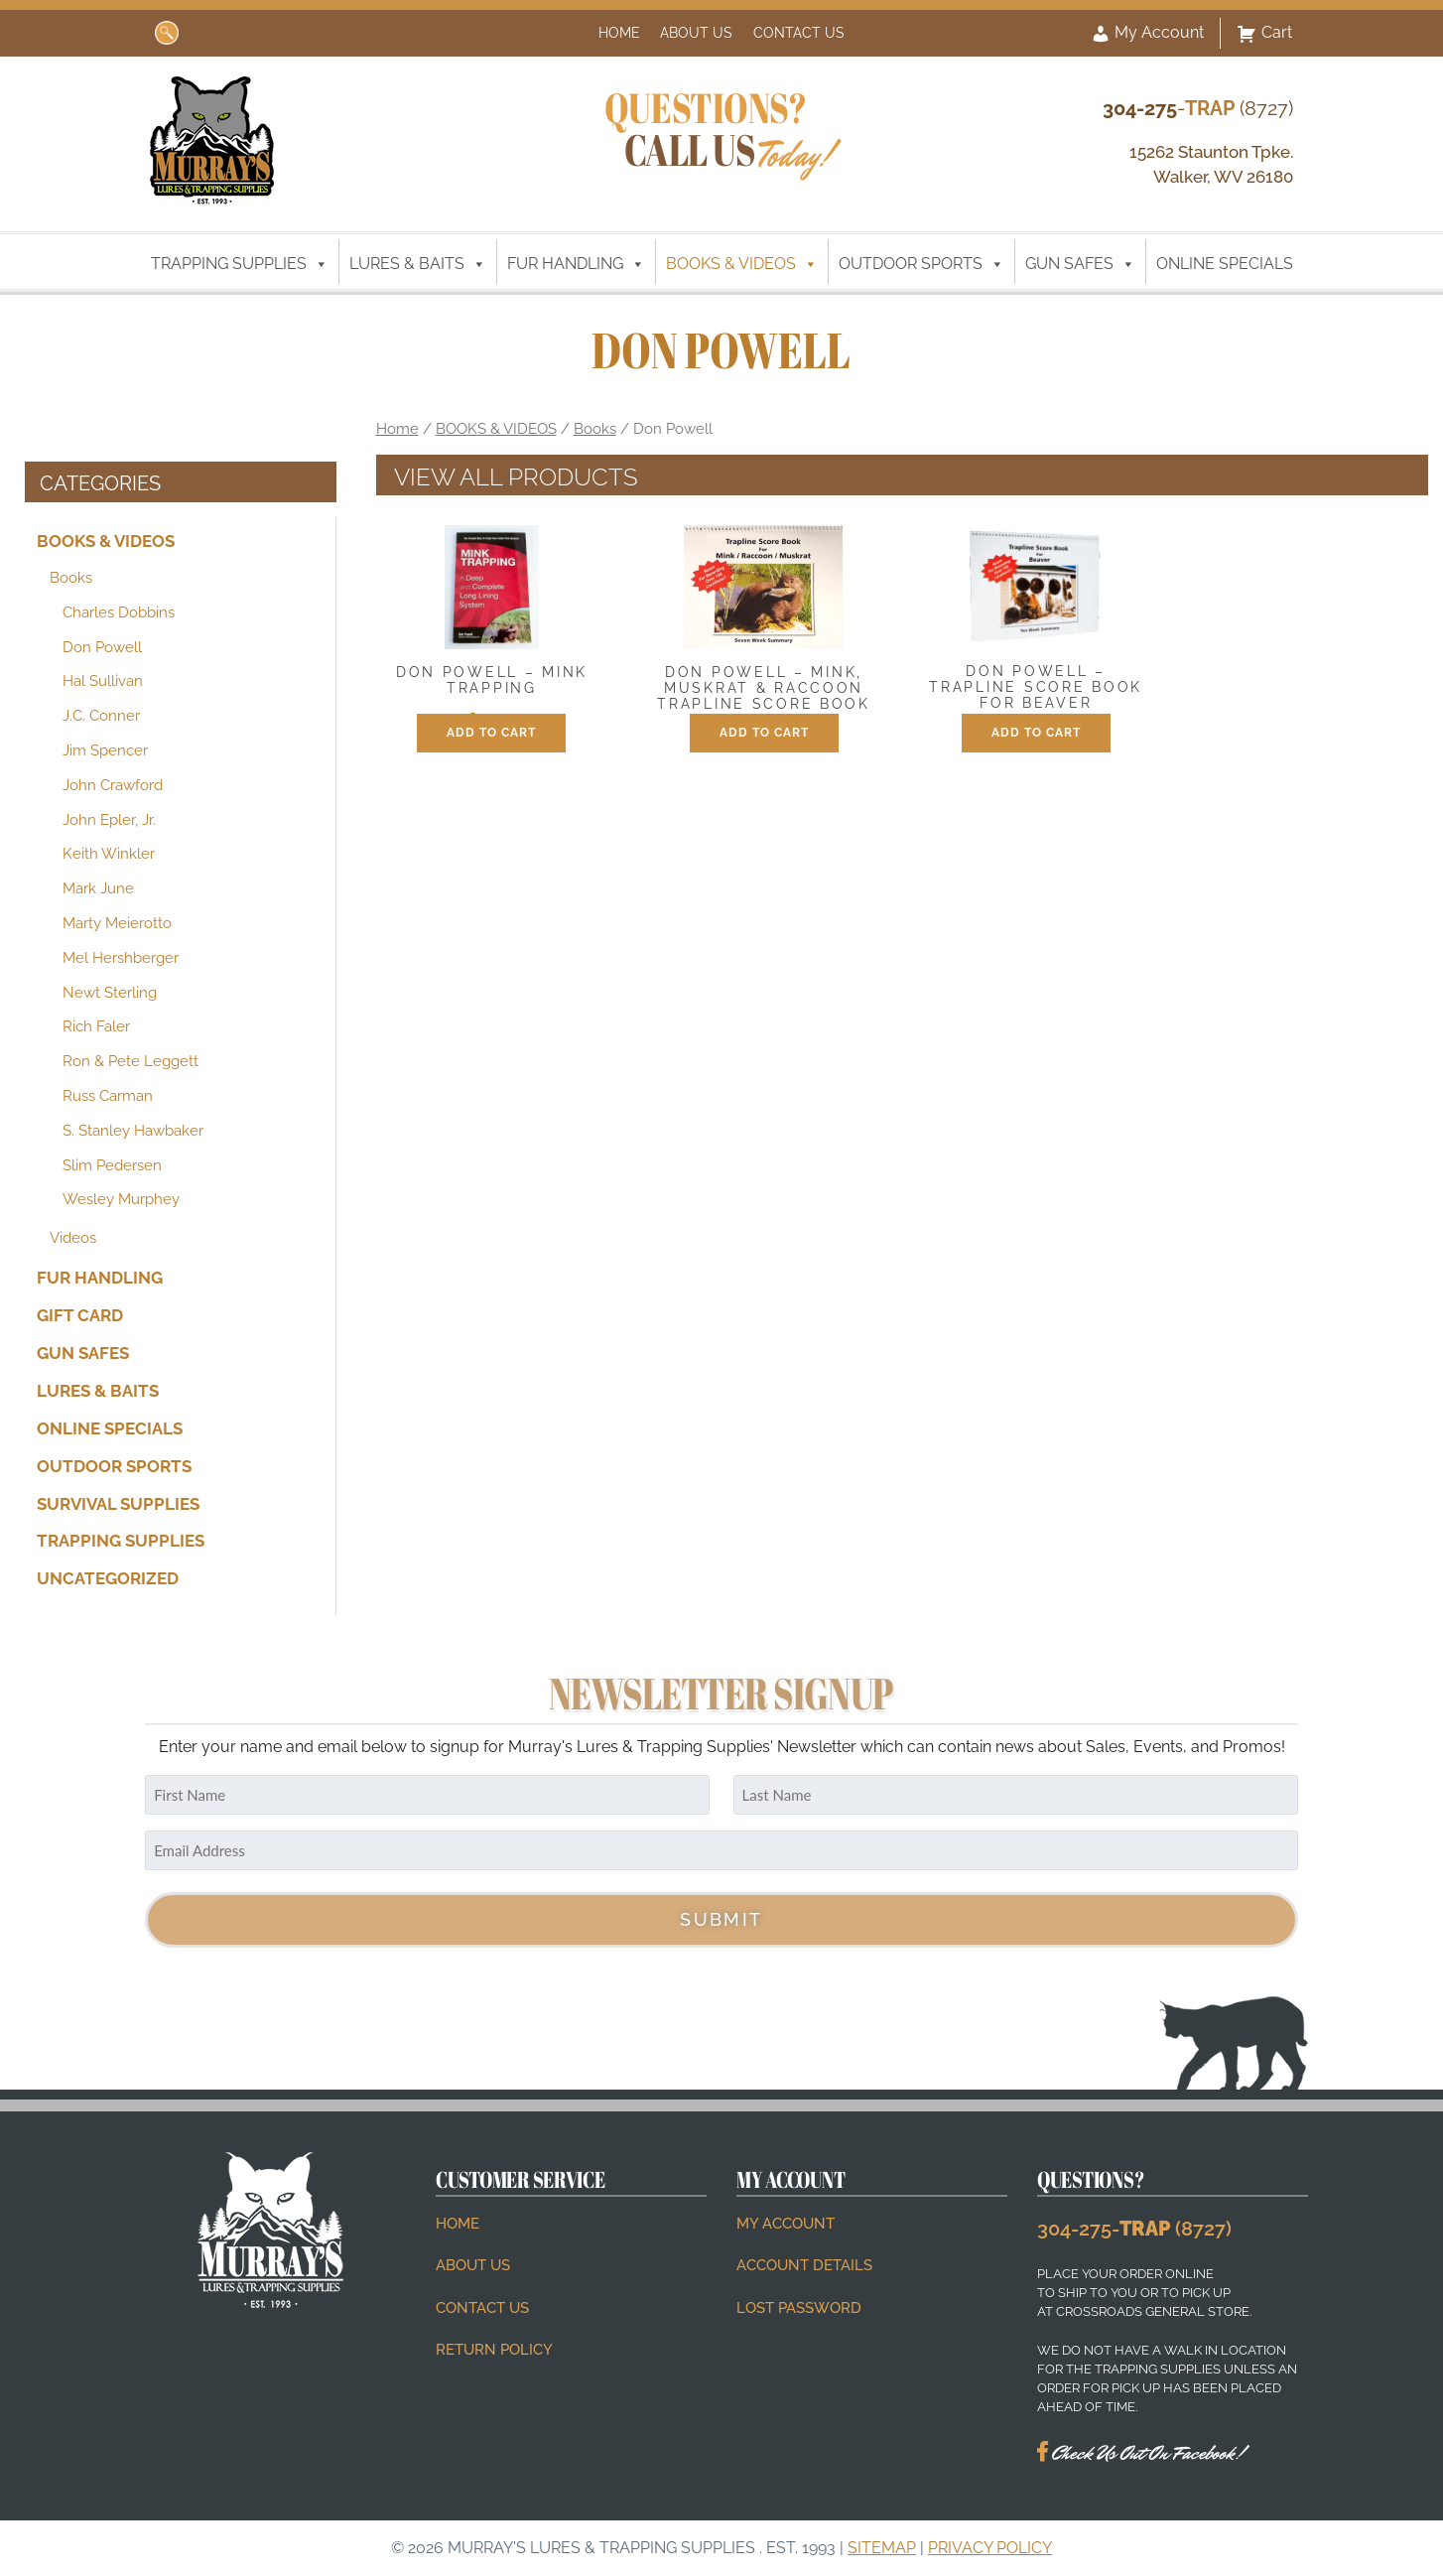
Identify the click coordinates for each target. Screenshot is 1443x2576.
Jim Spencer (105, 750)
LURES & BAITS (417, 264)
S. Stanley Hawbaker (133, 1131)
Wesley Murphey (121, 1199)
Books (71, 578)
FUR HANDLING (576, 264)
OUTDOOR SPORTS (921, 264)
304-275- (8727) (1134, 2228)
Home (619, 32)
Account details (804, 2265)
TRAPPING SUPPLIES (239, 264)
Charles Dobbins (119, 612)
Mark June (98, 888)
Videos (73, 1238)
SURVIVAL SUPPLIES (118, 1503)
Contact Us (799, 32)
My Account (1147, 34)
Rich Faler (96, 1026)
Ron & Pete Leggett (130, 1061)
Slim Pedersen (112, 1164)
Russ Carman (108, 1096)
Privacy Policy (990, 2547)
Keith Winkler (109, 854)
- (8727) (1198, 108)
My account (785, 2224)
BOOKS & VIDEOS (742, 264)
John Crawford (113, 785)
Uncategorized (108, 1578)
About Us (696, 32)
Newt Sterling (110, 993)
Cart (1264, 34)
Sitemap (882, 2547)
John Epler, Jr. (109, 820)
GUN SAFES (1080, 264)
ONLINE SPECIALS (1224, 263)
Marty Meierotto (117, 923)
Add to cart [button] (491, 733)
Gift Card (80, 1315)
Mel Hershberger (121, 958)
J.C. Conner (101, 716)
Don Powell (102, 647)
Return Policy (494, 2350)
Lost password (798, 2308)
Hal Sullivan (103, 681)
